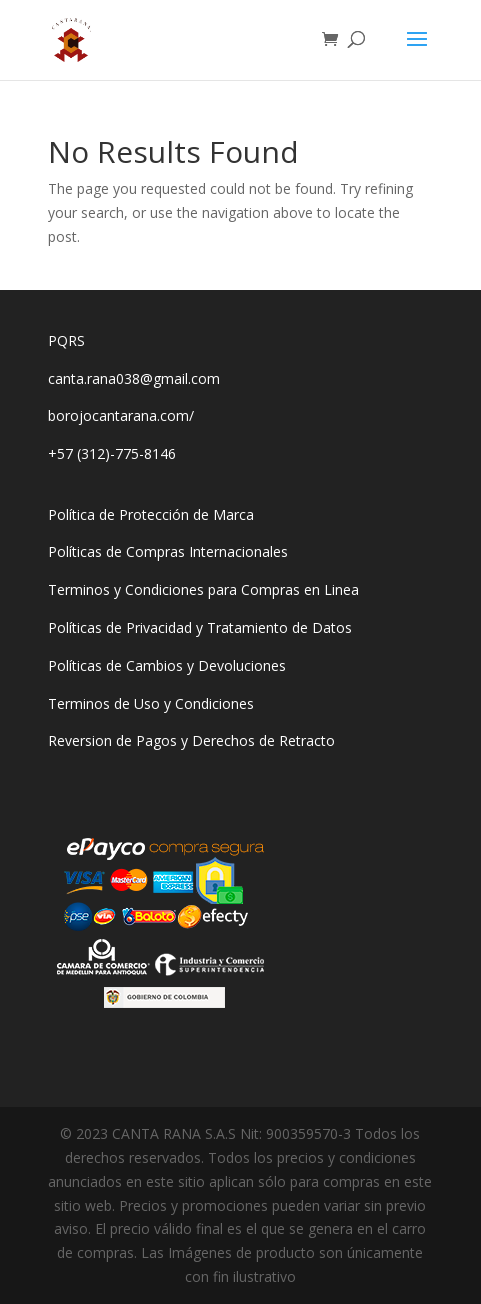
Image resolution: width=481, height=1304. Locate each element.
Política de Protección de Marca (151, 514)
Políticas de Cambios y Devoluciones (167, 665)
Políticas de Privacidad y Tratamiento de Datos (200, 627)
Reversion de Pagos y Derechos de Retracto (191, 740)
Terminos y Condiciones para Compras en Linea (203, 589)
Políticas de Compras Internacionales (168, 551)
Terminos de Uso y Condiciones (151, 703)
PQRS (66, 340)
